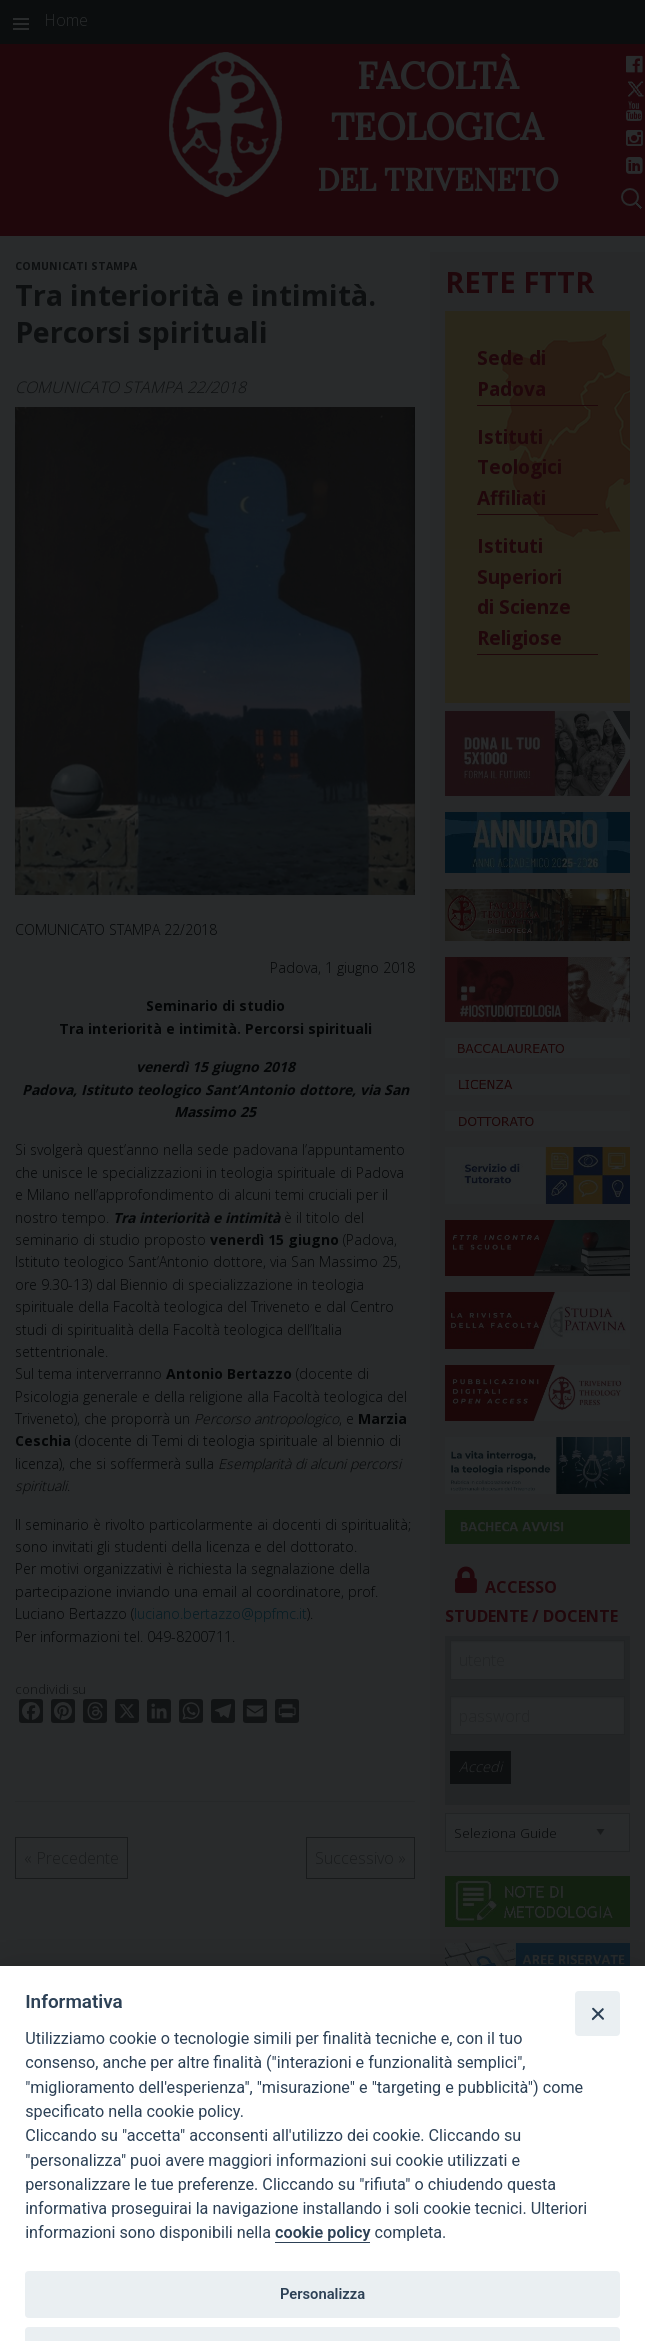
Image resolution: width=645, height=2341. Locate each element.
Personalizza (322, 2294)
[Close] (597, 2013)
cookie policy (322, 2232)
